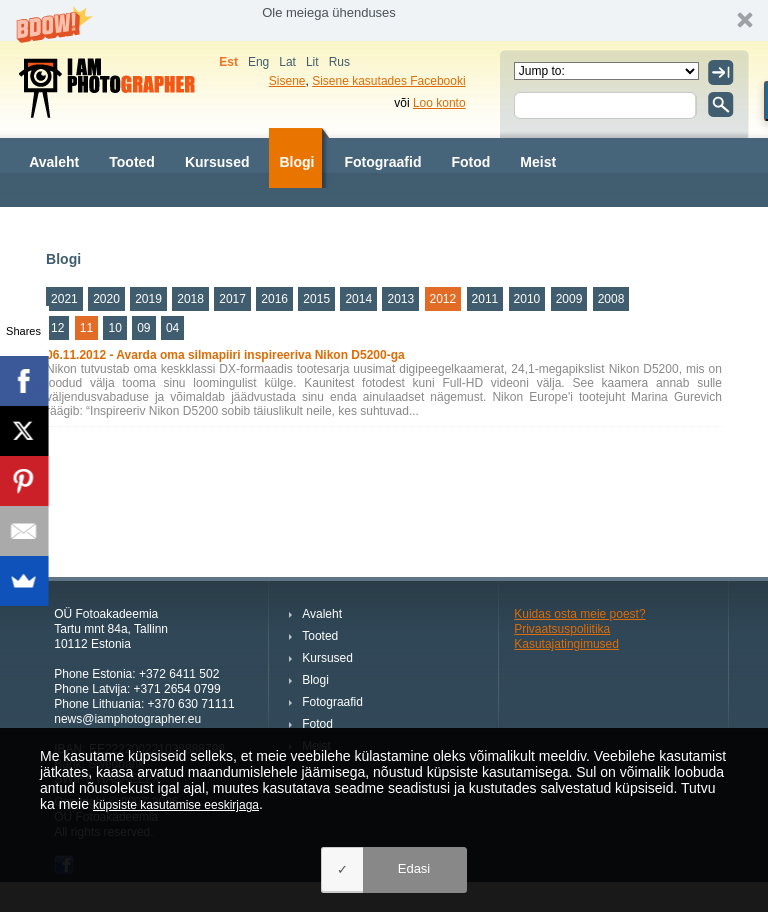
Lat (287, 62)
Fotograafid (382, 162)
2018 (190, 299)
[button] (384, 20)
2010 (527, 299)
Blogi (296, 162)
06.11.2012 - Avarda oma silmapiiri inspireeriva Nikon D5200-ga (225, 355)
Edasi (414, 868)
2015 (316, 299)
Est (228, 62)
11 (86, 328)
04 (172, 328)
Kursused (217, 162)
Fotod (470, 162)
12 (57, 328)
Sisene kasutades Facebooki (388, 81)
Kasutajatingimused (566, 644)
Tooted (132, 162)
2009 (569, 299)
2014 (358, 299)
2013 (400, 299)
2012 (443, 299)
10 (114, 328)
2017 (232, 299)
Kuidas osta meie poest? (579, 614)
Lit (312, 62)
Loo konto (439, 103)
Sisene (287, 81)
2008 (611, 299)
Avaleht (54, 162)
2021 (64, 299)
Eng (258, 62)
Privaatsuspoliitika (562, 629)
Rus (339, 62)
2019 (148, 299)
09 (143, 328)
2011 (485, 299)
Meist (538, 162)
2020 (106, 299)
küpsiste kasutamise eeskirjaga (176, 805)
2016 (274, 299)
